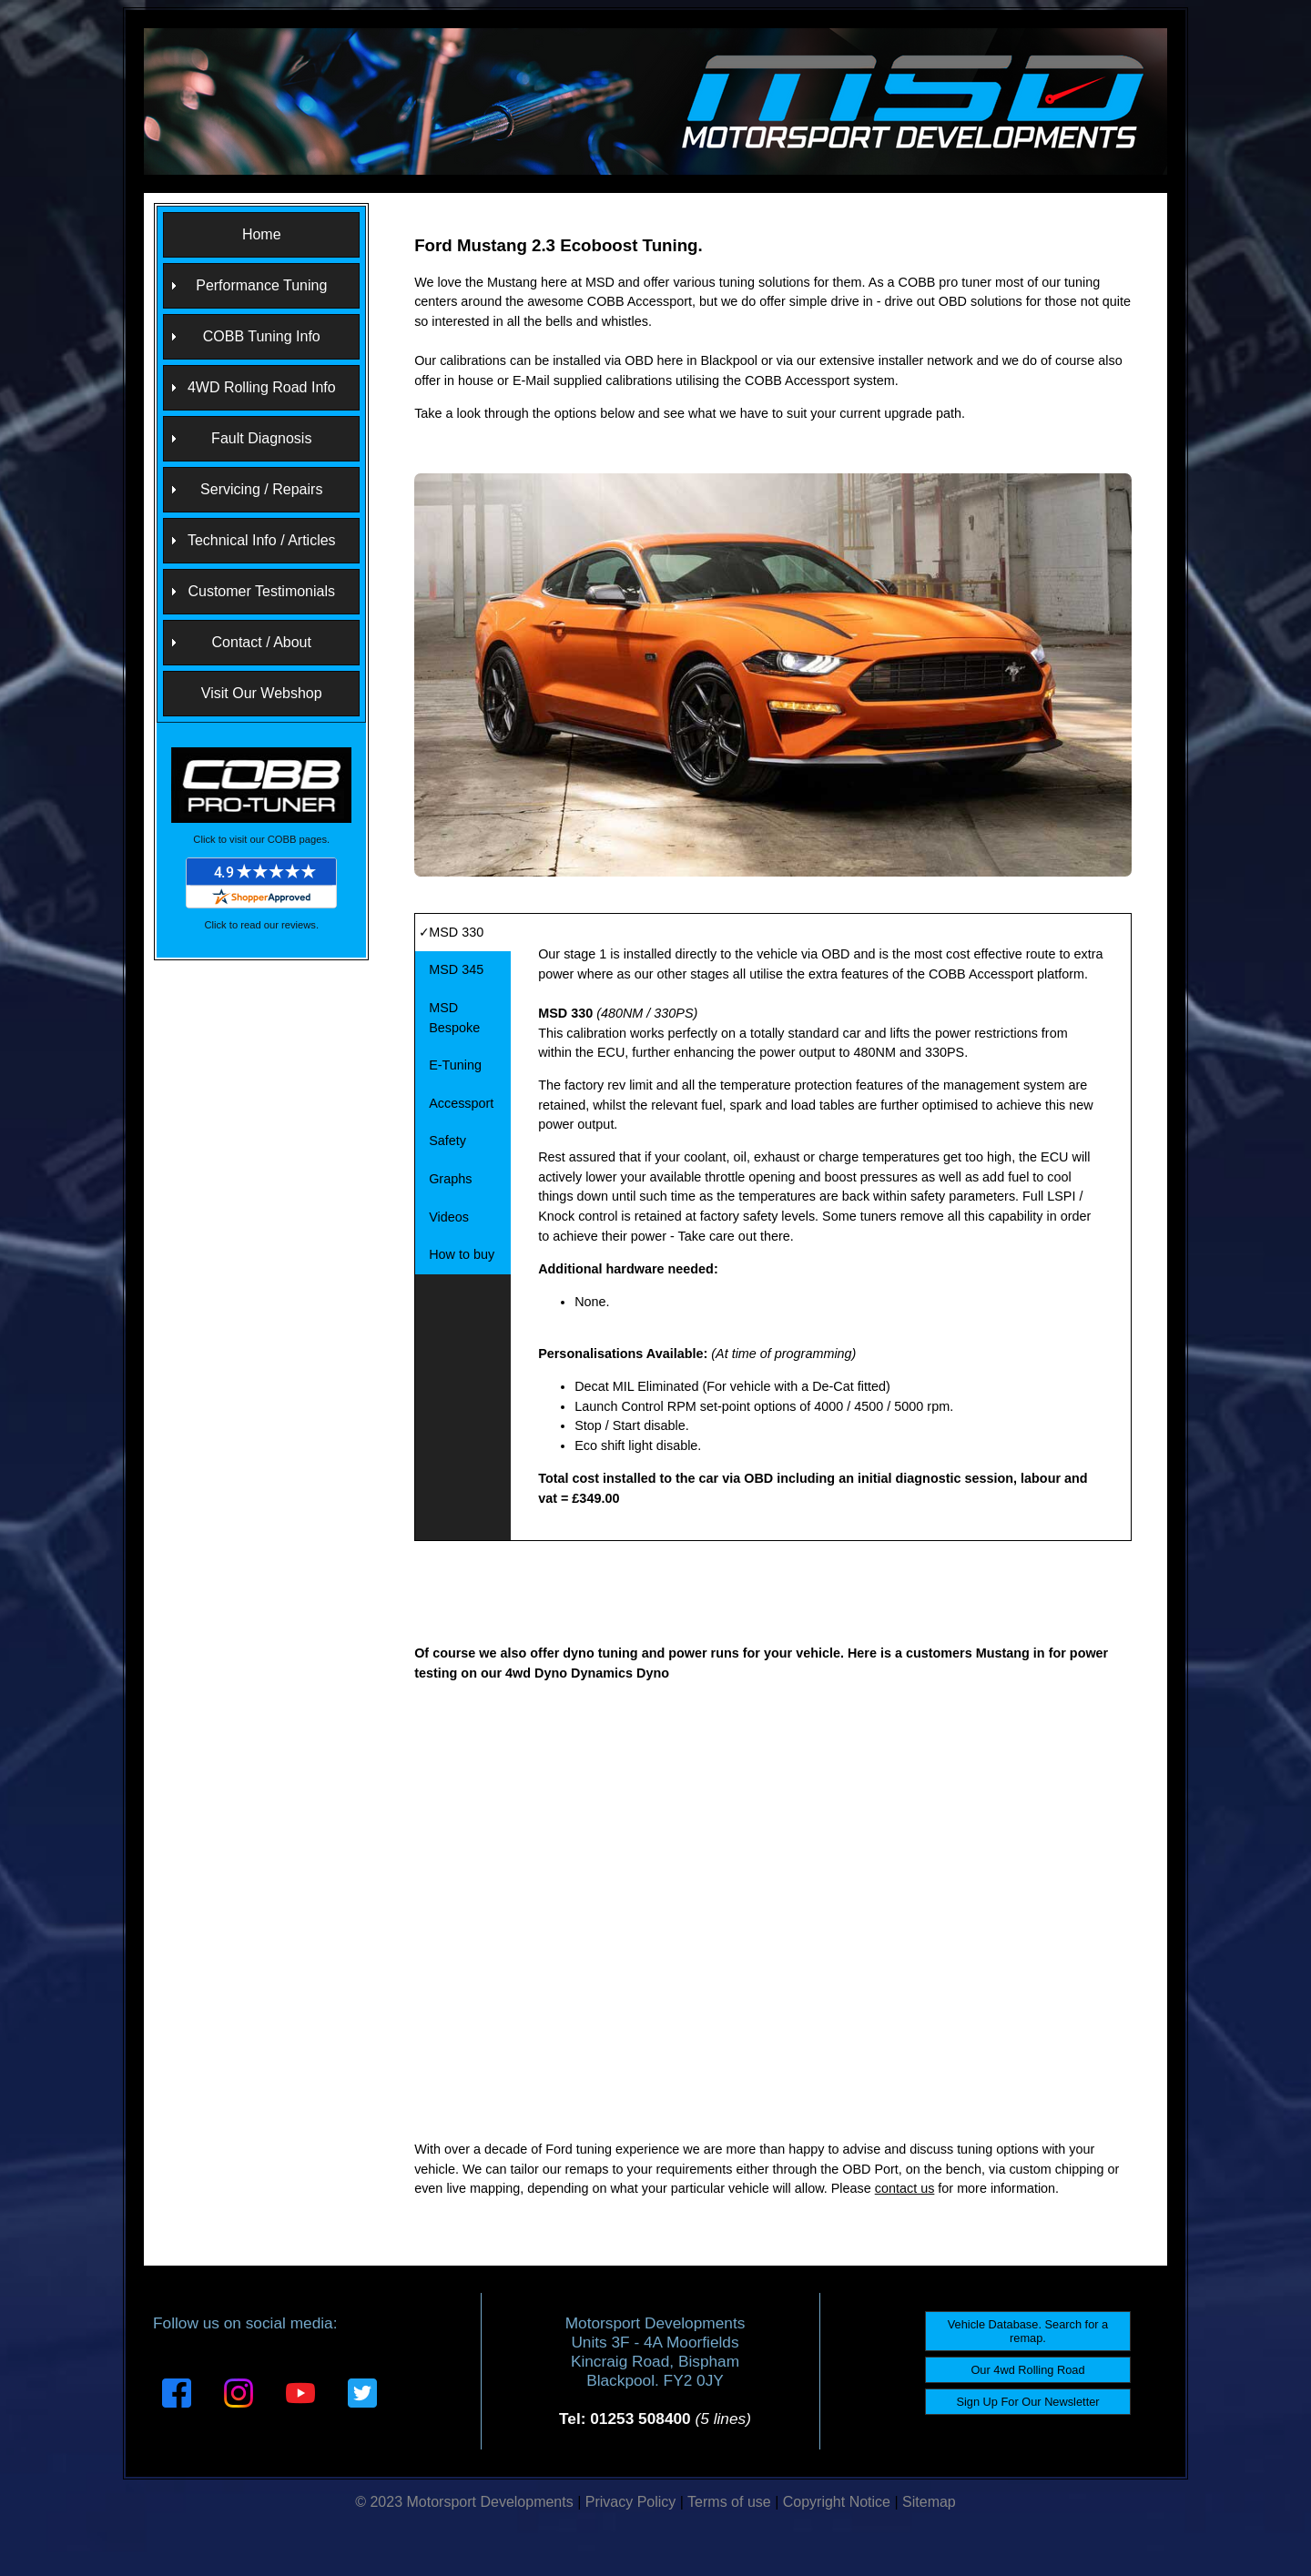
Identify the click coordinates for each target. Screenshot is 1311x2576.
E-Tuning (455, 1065)
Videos (449, 1217)
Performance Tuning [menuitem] (261, 285)
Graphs (450, 1178)
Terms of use (729, 2502)
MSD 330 (456, 932)
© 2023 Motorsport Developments (464, 2502)
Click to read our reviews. (261, 924)
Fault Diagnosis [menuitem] (261, 438)
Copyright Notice (836, 2502)
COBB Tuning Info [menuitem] (261, 336)
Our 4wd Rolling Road (1027, 2370)
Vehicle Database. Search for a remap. (1028, 2331)
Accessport (461, 1103)
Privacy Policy (630, 2502)
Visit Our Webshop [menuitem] (261, 693)
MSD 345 (456, 969)
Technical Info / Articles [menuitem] (262, 540)
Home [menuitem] (261, 234)
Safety (447, 1140)
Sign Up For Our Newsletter (1027, 2402)
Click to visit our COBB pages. (261, 839)
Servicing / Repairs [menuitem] (261, 489)
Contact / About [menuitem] (261, 642)
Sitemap (929, 2502)
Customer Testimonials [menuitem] (261, 591)
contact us (905, 2188)
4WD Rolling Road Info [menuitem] (262, 387)
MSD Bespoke (454, 1017)
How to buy (461, 1254)
